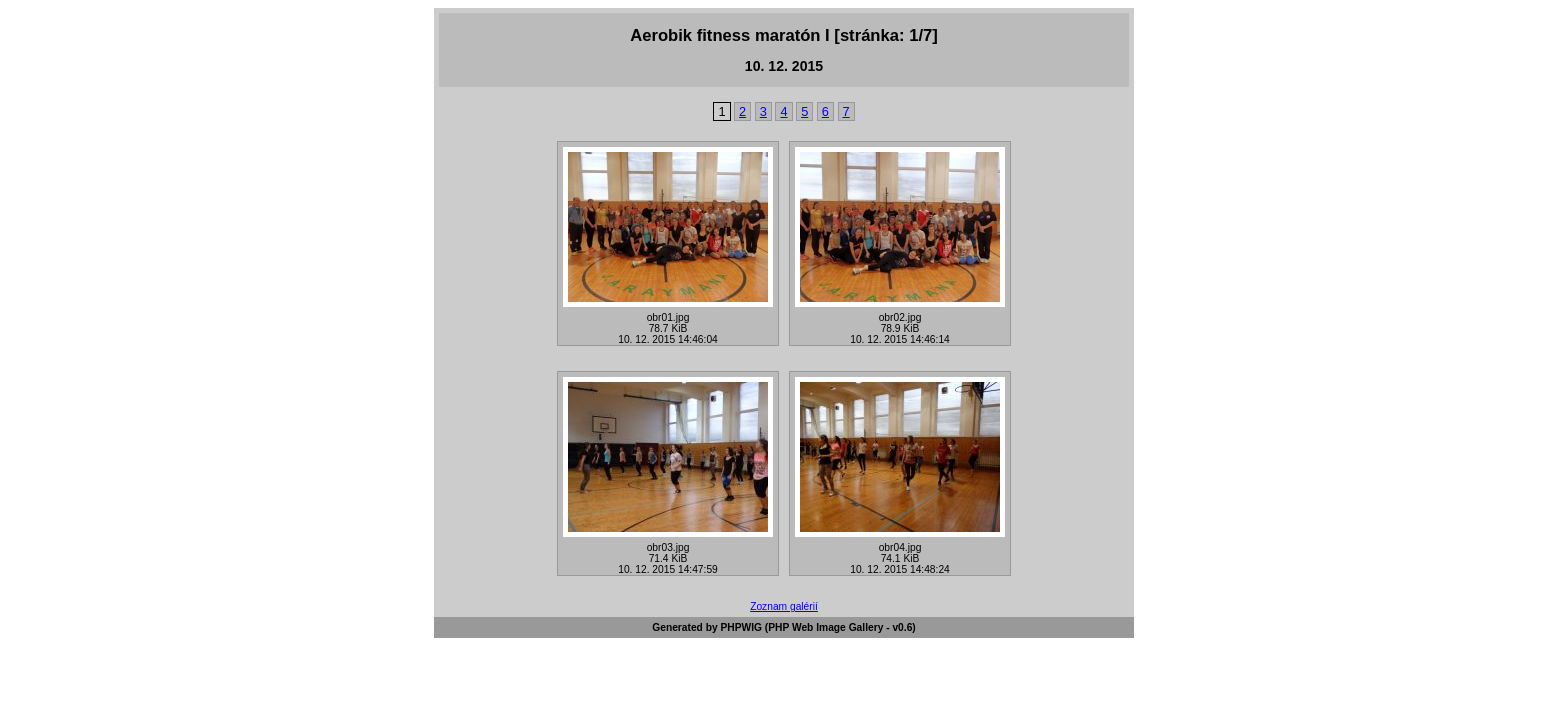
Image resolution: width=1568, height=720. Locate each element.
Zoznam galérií (784, 606)
